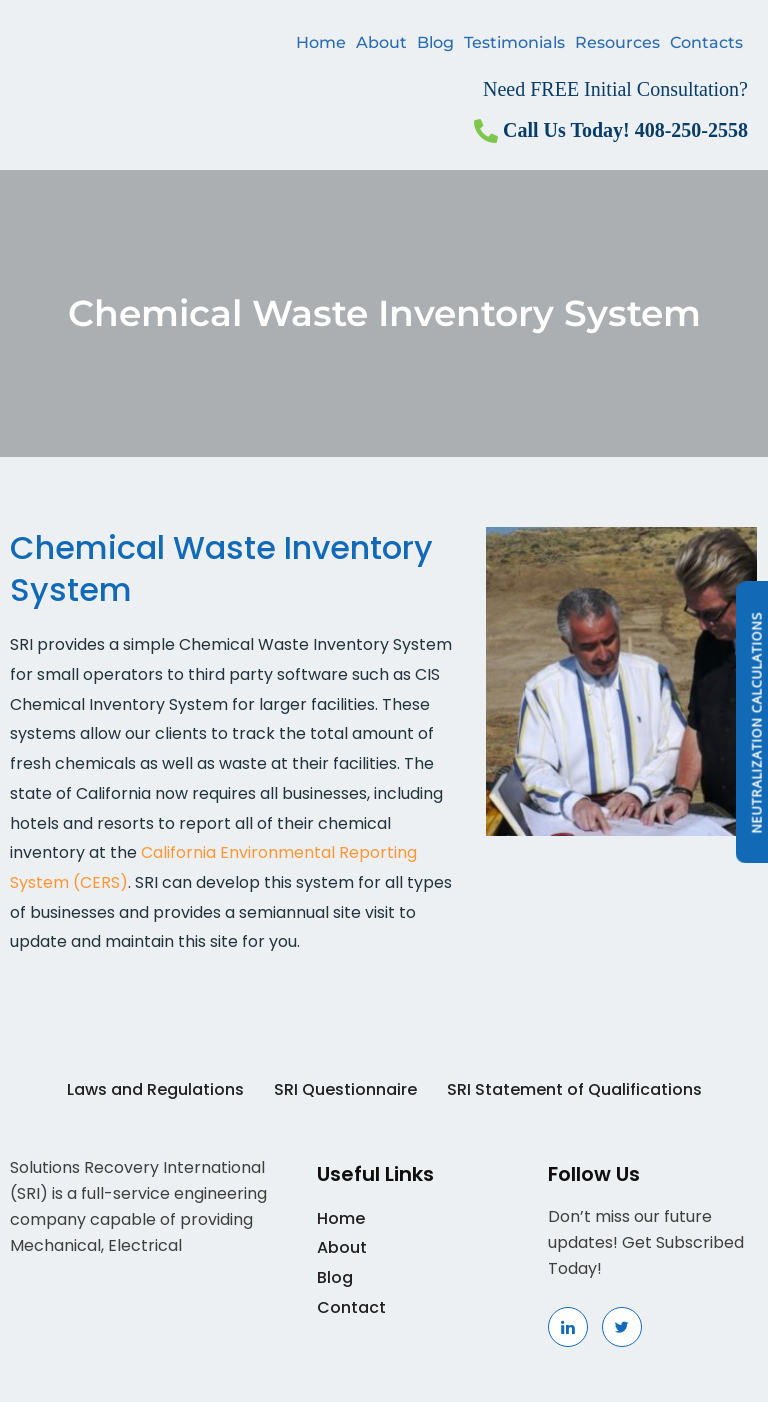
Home (321, 42)
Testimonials (514, 42)
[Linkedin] (568, 1327)
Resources (617, 42)
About (381, 42)
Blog (435, 42)
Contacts (706, 42)
